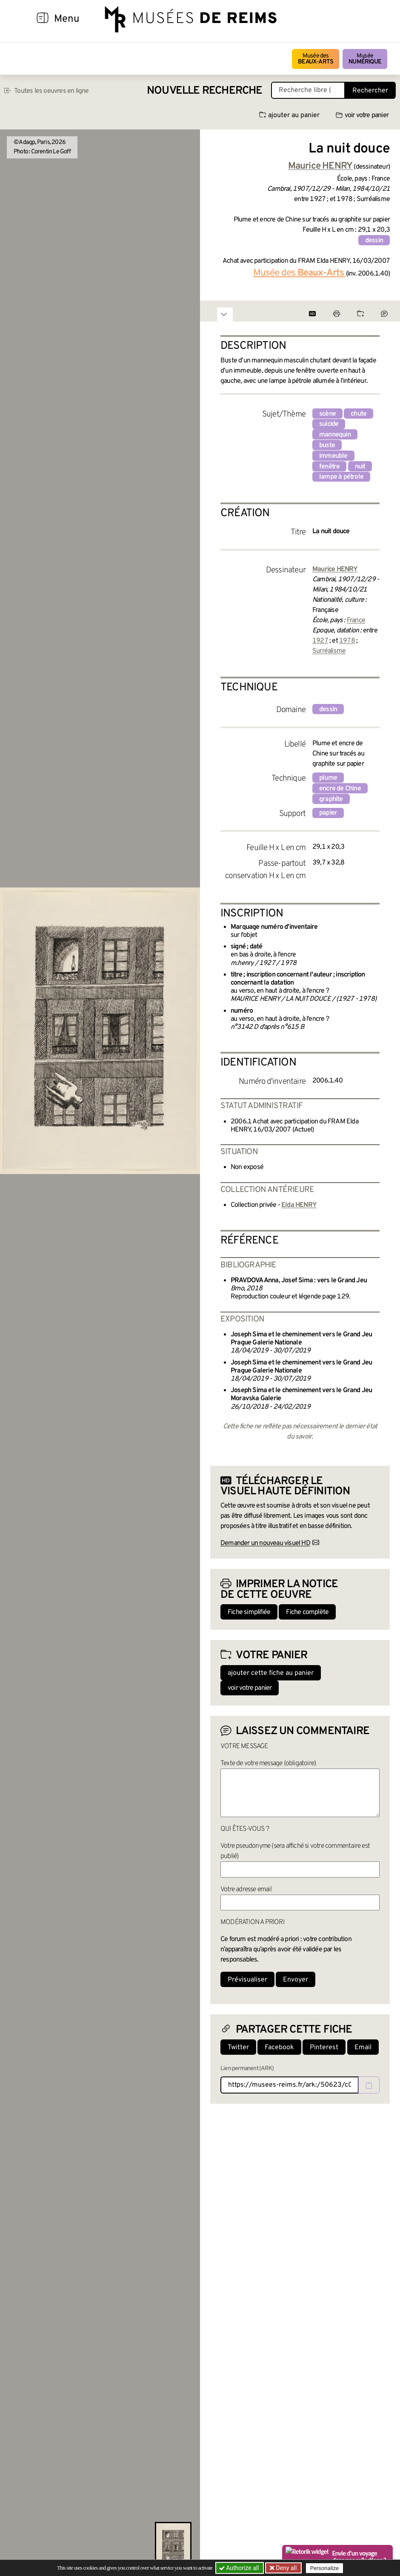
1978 (347, 641)
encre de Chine (340, 788)
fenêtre (329, 466)
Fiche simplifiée (249, 1612)
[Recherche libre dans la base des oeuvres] (308, 90)
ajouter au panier (289, 115)
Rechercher (370, 90)
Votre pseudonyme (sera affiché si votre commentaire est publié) (295, 1851)
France (356, 620)
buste (327, 445)
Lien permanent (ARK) (247, 2068)
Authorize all (239, 2568)
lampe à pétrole (341, 477)
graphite (331, 799)
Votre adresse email (245, 1889)
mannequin (335, 435)
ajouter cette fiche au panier (271, 1673)
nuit (360, 466)
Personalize (324, 2568)
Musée (365, 59)
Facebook (279, 2047)
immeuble (333, 456)
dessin (374, 240)
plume (328, 778)
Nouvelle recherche (205, 91)
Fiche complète (307, 1612)
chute (358, 414)
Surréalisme (329, 651)
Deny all (285, 2568)
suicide (328, 424)
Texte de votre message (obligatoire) (268, 1763)
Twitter (238, 2047)
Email (362, 2047)
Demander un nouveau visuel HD (265, 1543)
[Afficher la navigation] (42, 19)
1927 (320, 641)
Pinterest (324, 2047)
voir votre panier (362, 115)
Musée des (315, 59)
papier (328, 813)
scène (327, 414)
